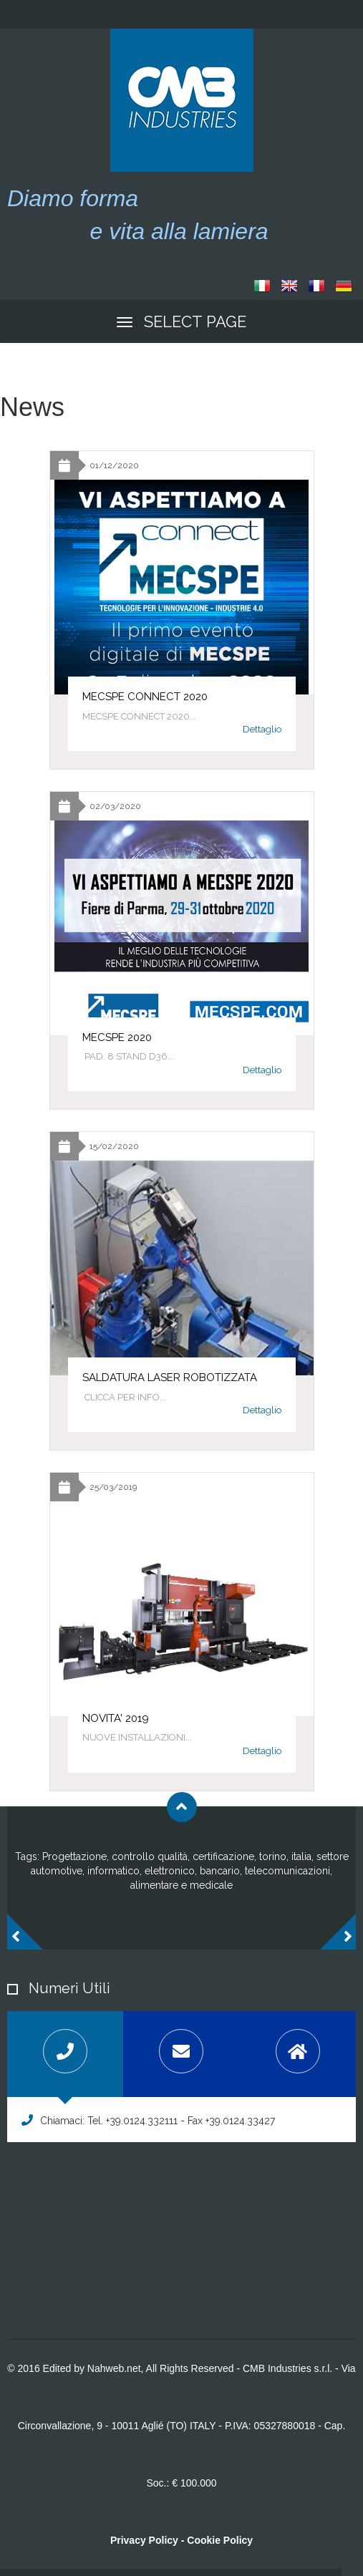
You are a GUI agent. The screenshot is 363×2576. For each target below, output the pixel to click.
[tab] (65, 2054)
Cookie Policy (220, 2540)
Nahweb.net (114, 2368)
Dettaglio (262, 729)
